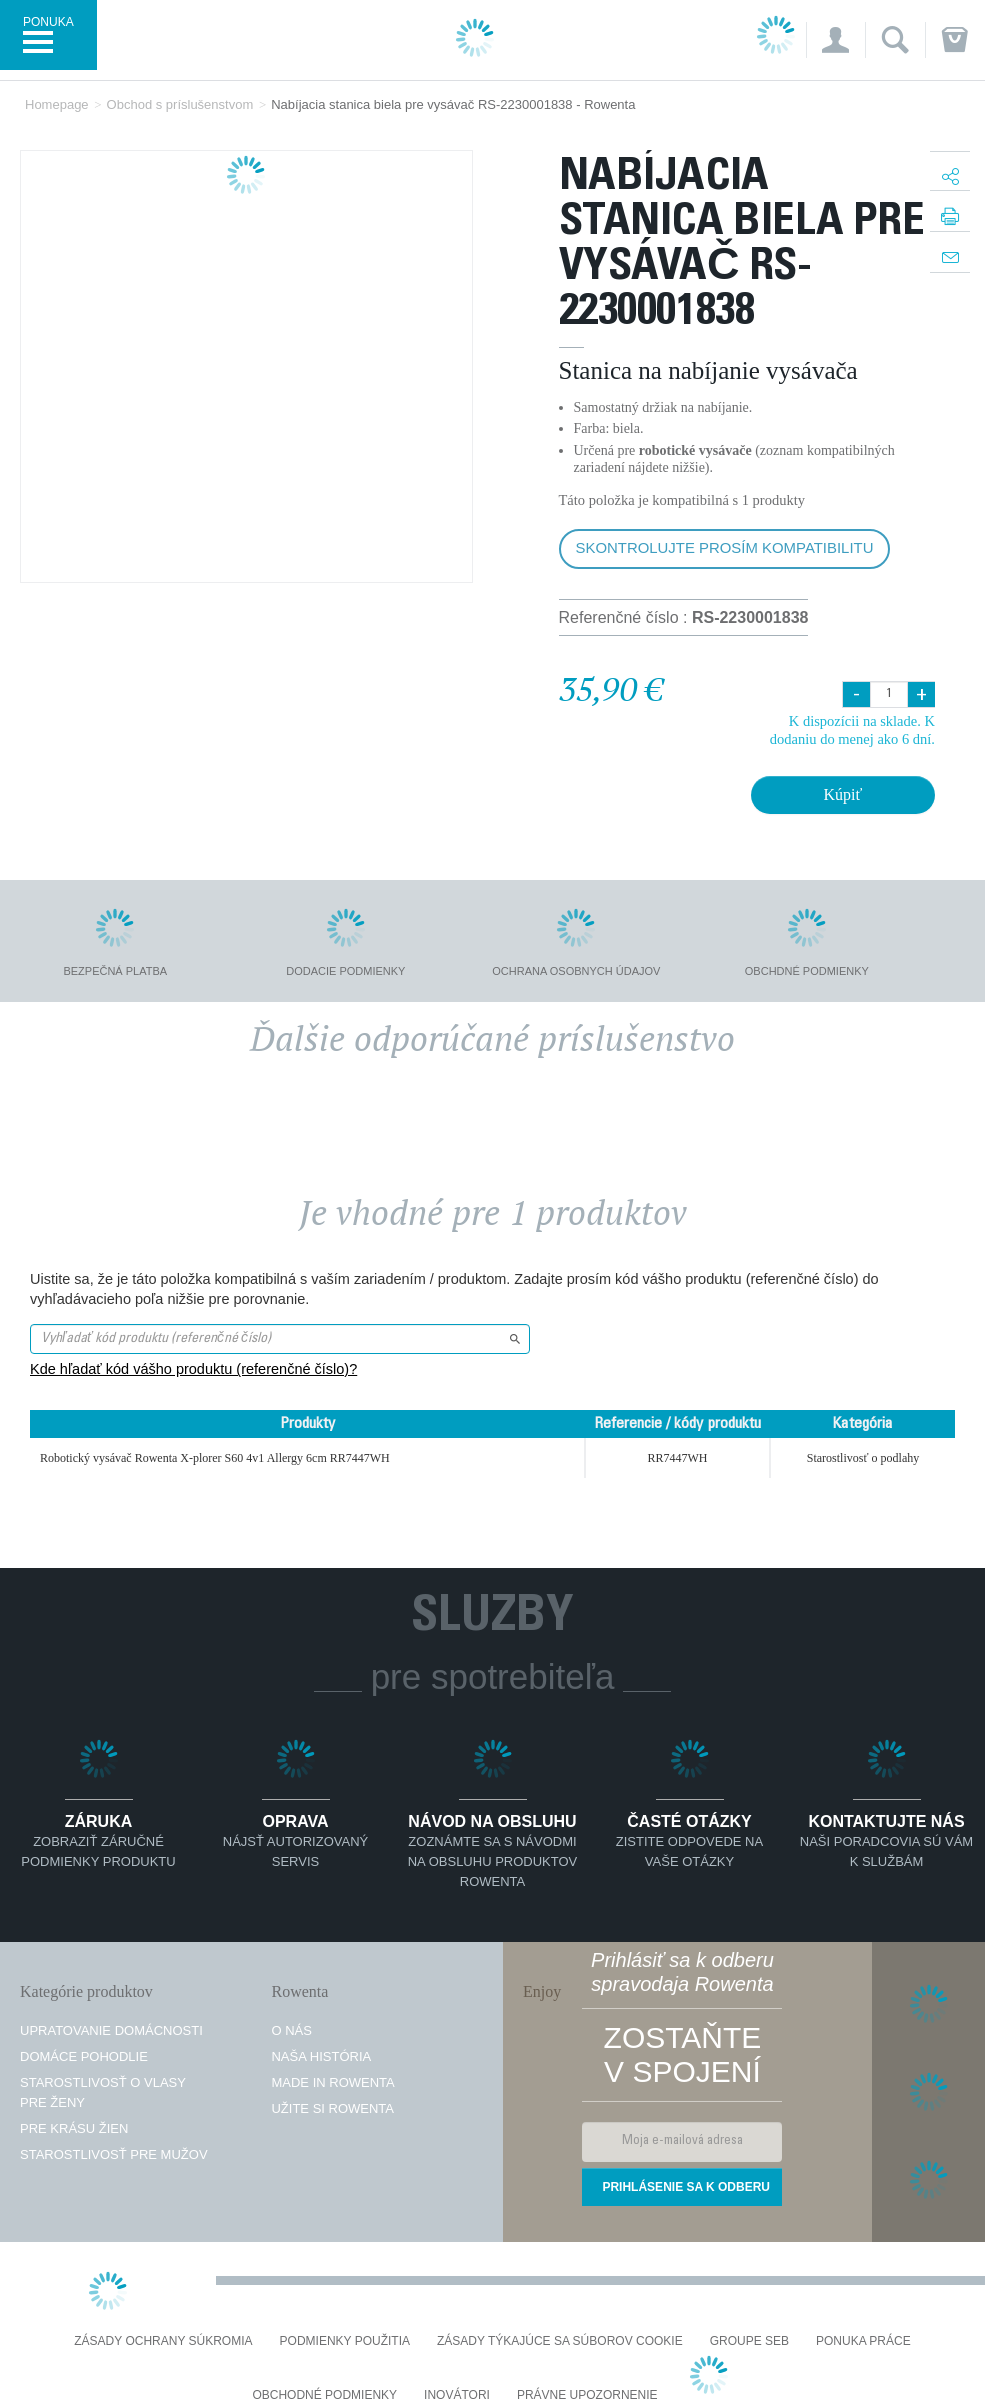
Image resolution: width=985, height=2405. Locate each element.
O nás (291, 2030)
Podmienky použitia (345, 2341)
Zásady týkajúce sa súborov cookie (560, 2341)
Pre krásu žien (74, 2128)
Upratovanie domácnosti (111, 2030)
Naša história (321, 2056)
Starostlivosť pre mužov (114, 2154)
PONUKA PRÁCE (863, 2341)
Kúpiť (842, 794)
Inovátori (457, 2395)
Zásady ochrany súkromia (163, 2341)
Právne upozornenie (587, 2395)
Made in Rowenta (332, 2082)
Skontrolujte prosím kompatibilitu (725, 547)
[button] (835, 40)
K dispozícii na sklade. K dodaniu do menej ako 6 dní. (852, 729)
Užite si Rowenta (332, 2108)
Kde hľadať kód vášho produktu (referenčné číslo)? (193, 1369)
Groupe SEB (749, 2341)
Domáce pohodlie (84, 2056)
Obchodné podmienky (324, 2395)
